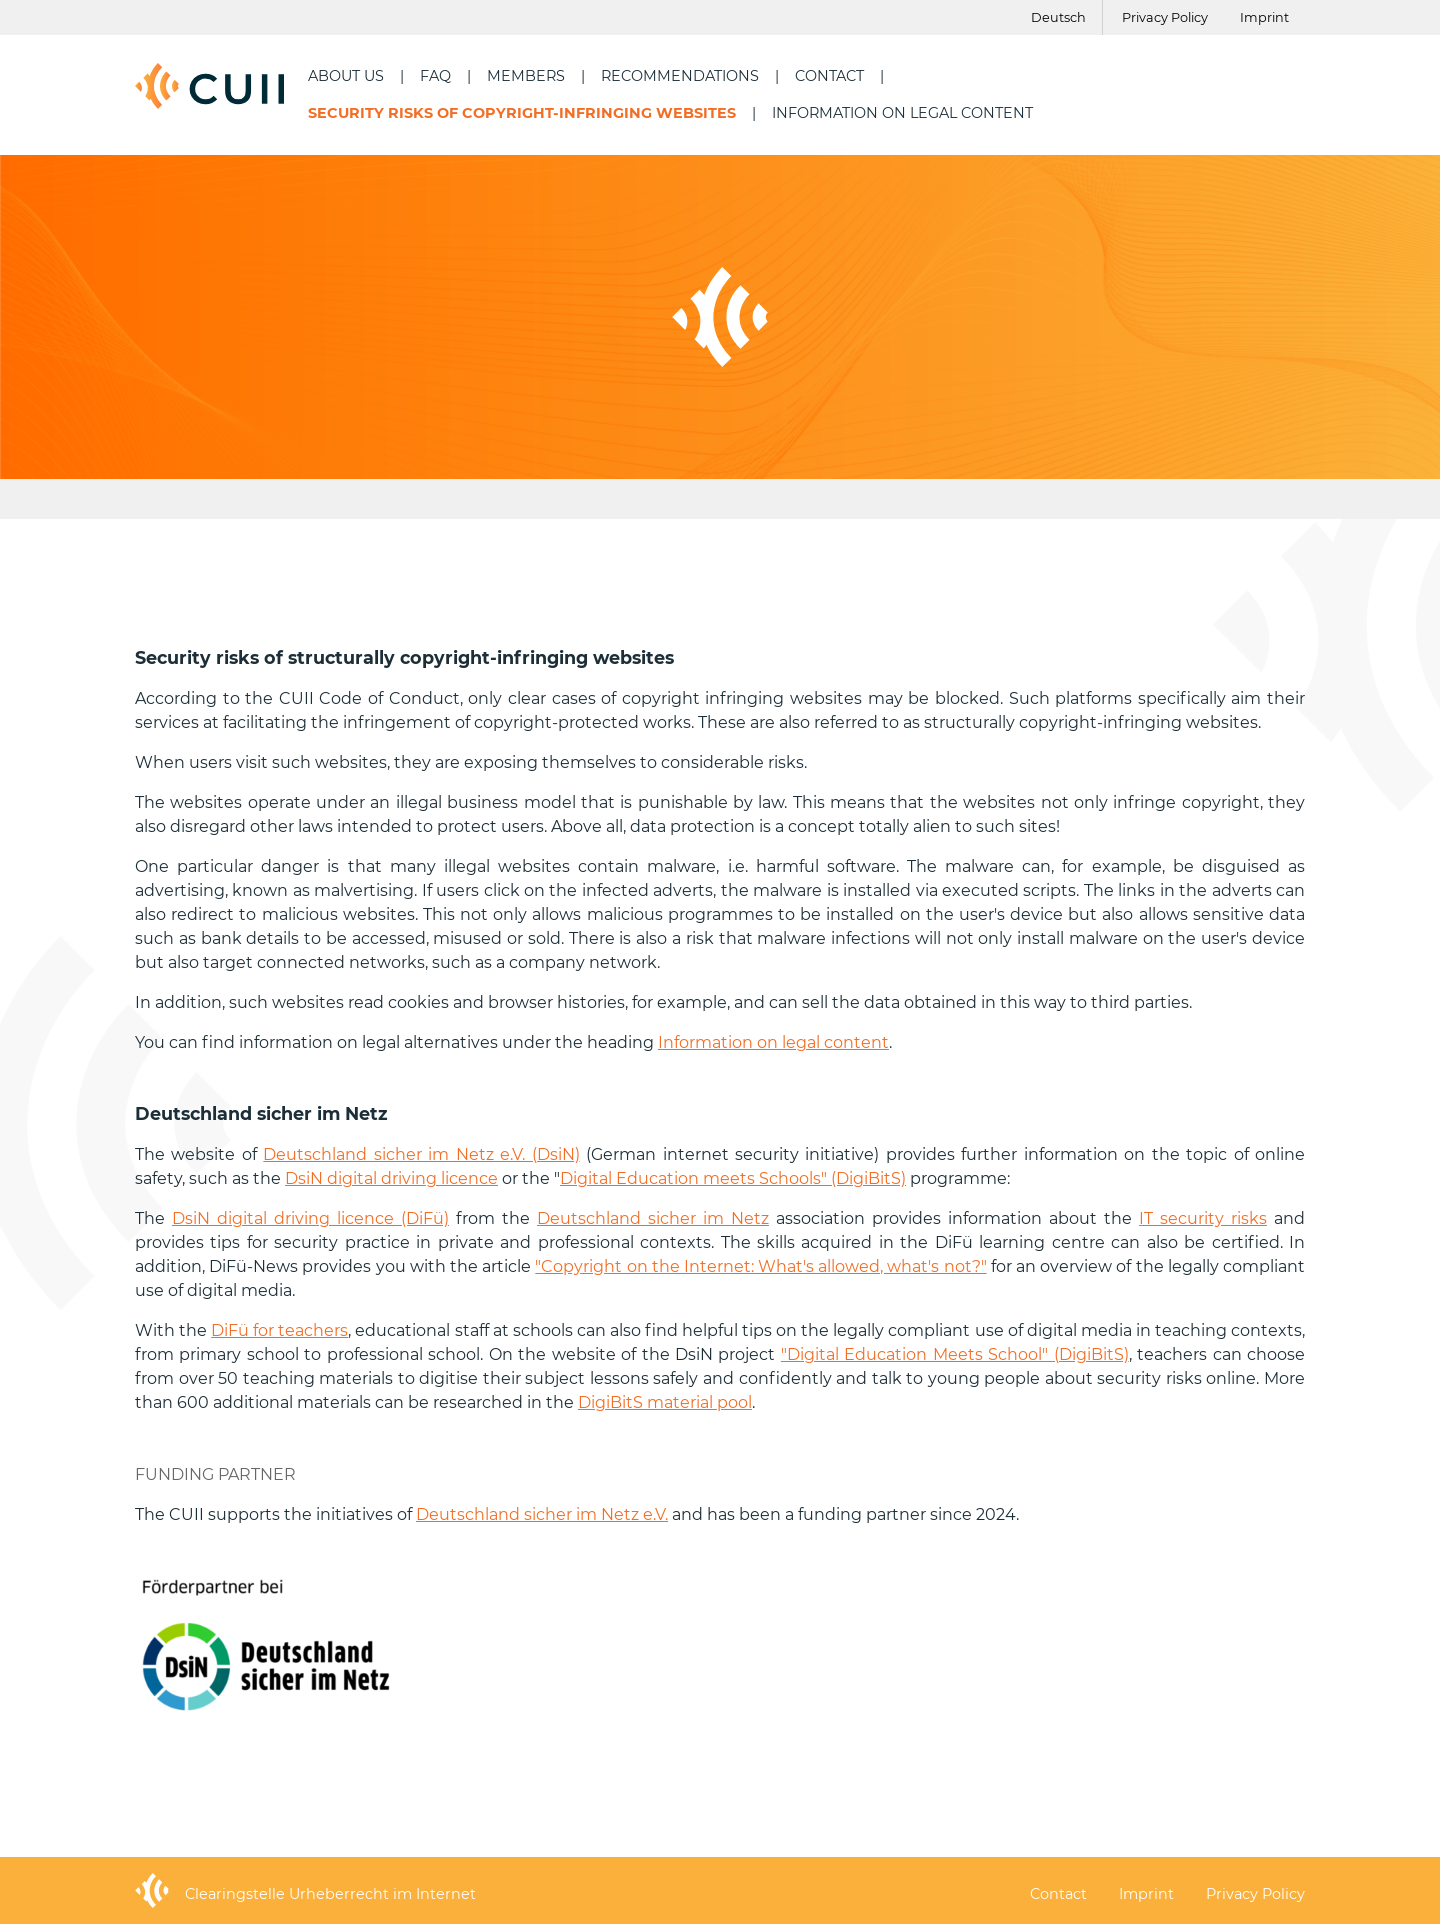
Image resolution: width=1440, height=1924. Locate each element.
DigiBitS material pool (665, 1402)
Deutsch (1058, 17)
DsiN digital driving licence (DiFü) (310, 1218)
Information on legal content (902, 113)
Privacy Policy (1165, 17)
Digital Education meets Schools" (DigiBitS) (733, 1178)
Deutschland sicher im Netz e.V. (542, 1514)
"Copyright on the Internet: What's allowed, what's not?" (760, 1266)
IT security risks (1203, 1218)
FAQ (435, 76)
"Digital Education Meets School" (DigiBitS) (955, 1354)
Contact (829, 76)
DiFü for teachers (279, 1330)
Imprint (1264, 17)
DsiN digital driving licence (391, 1178)
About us (346, 76)
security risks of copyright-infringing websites (522, 113)
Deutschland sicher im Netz (653, 1218)
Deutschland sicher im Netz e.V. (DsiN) (421, 1154)
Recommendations (680, 76)
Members (526, 76)
